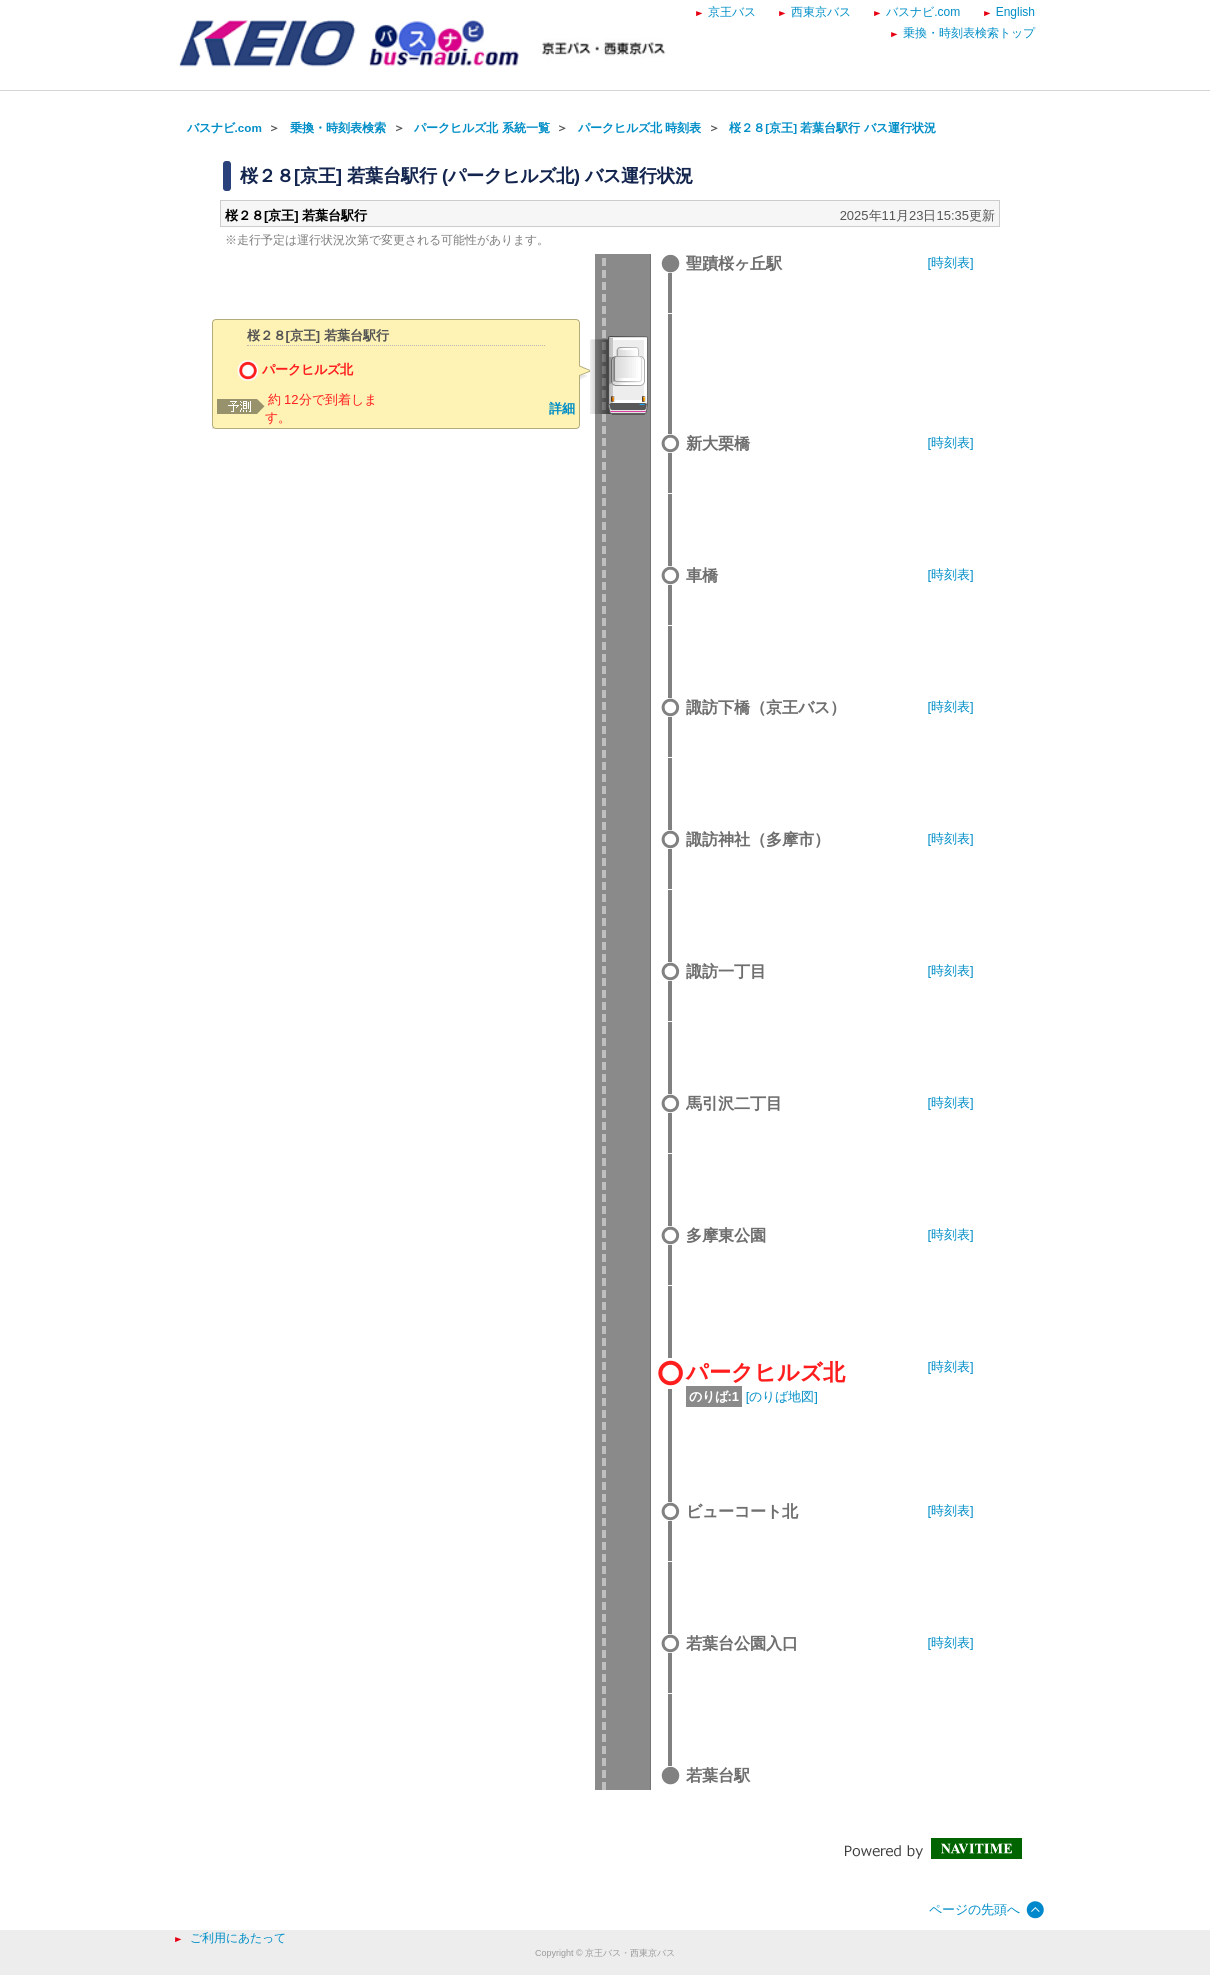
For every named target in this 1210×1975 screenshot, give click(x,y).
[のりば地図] (782, 1396)
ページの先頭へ (974, 1909)
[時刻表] (951, 262)
